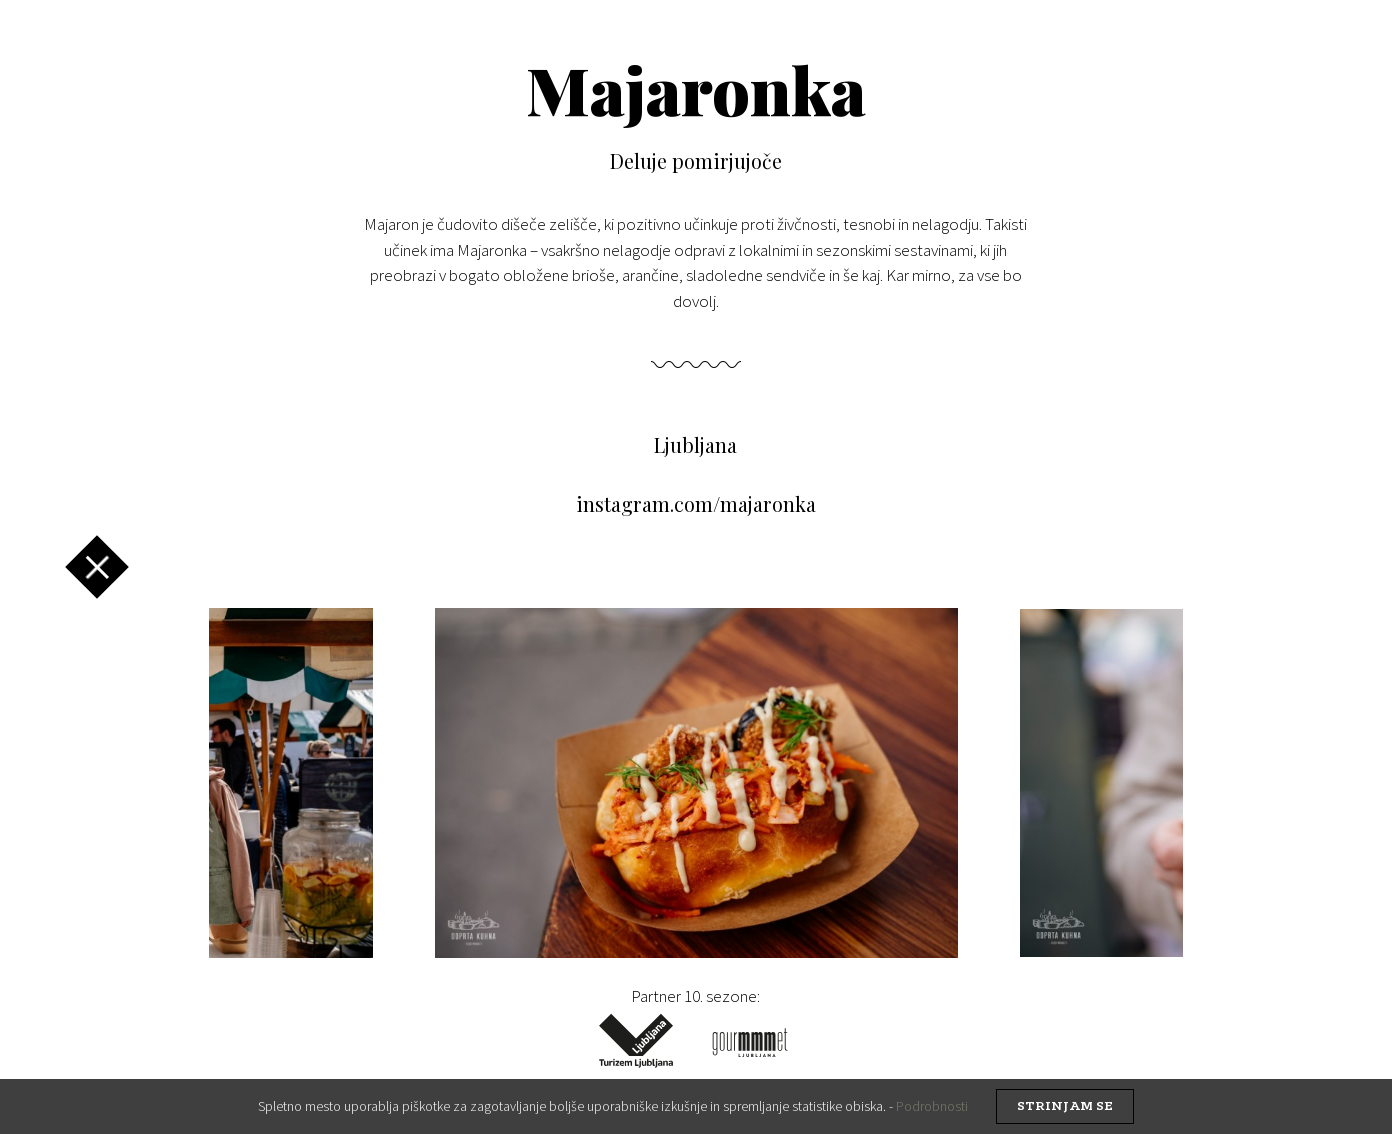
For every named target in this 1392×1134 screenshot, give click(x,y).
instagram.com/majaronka (696, 504)
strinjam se (1065, 1106)
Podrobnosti (932, 1106)
